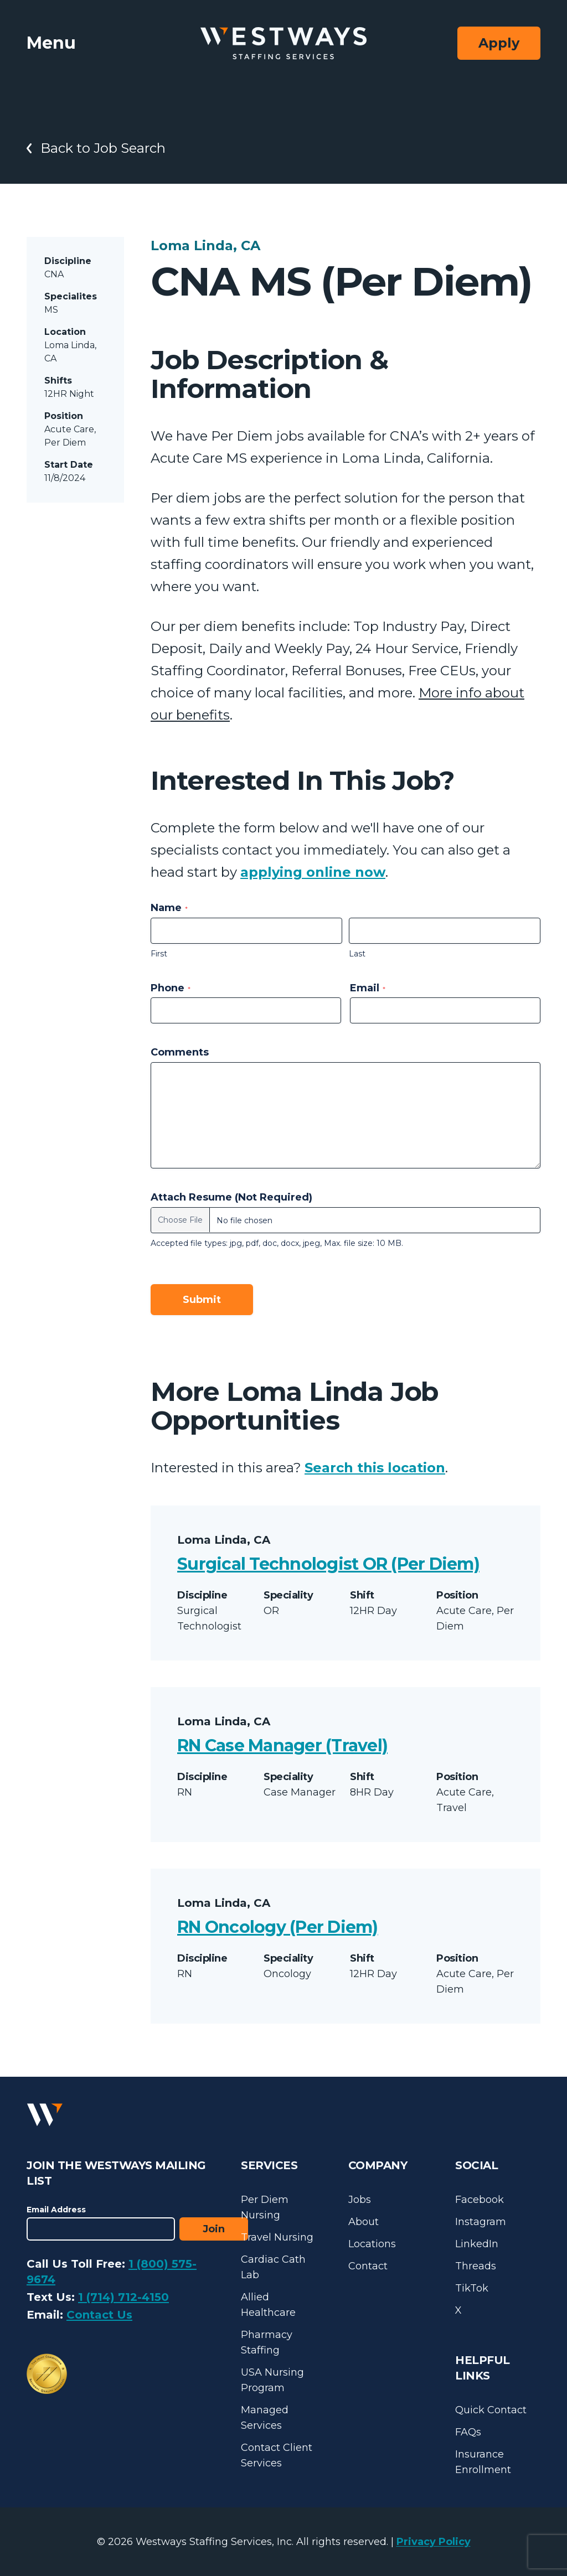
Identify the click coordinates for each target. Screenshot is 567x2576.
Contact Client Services (276, 2455)
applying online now (312, 872)
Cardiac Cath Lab (273, 2267)
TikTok (471, 2288)
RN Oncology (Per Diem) (277, 1927)
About (363, 2222)
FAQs (468, 2432)
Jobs (359, 2200)
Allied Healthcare (268, 2305)
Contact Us (99, 2314)
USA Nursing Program (272, 2380)
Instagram (480, 2222)
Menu (51, 43)
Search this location (375, 1468)
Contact (368, 2266)
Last (357, 954)
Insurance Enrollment (483, 2462)
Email (367, 988)
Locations (372, 2244)
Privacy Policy (433, 2542)
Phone (170, 988)
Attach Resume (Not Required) (231, 1197)
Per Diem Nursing (264, 2207)
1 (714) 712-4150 (123, 2297)
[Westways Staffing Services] (283, 43)
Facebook (479, 2200)
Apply (498, 43)
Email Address (56, 2210)
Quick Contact (491, 2410)
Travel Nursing (277, 2237)
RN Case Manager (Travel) (282, 1745)
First (159, 954)
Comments (180, 1052)
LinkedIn (476, 2244)
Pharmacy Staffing (266, 2342)
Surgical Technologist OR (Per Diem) (328, 1564)
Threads (475, 2266)
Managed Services (264, 2418)
